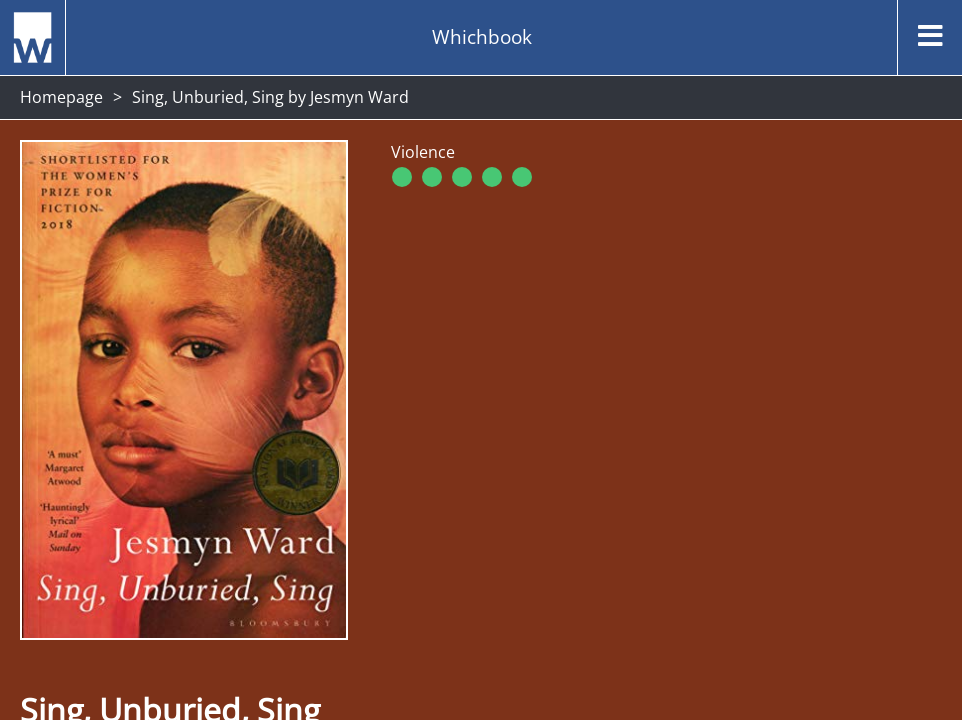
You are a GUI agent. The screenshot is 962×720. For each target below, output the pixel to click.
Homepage (61, 97)
